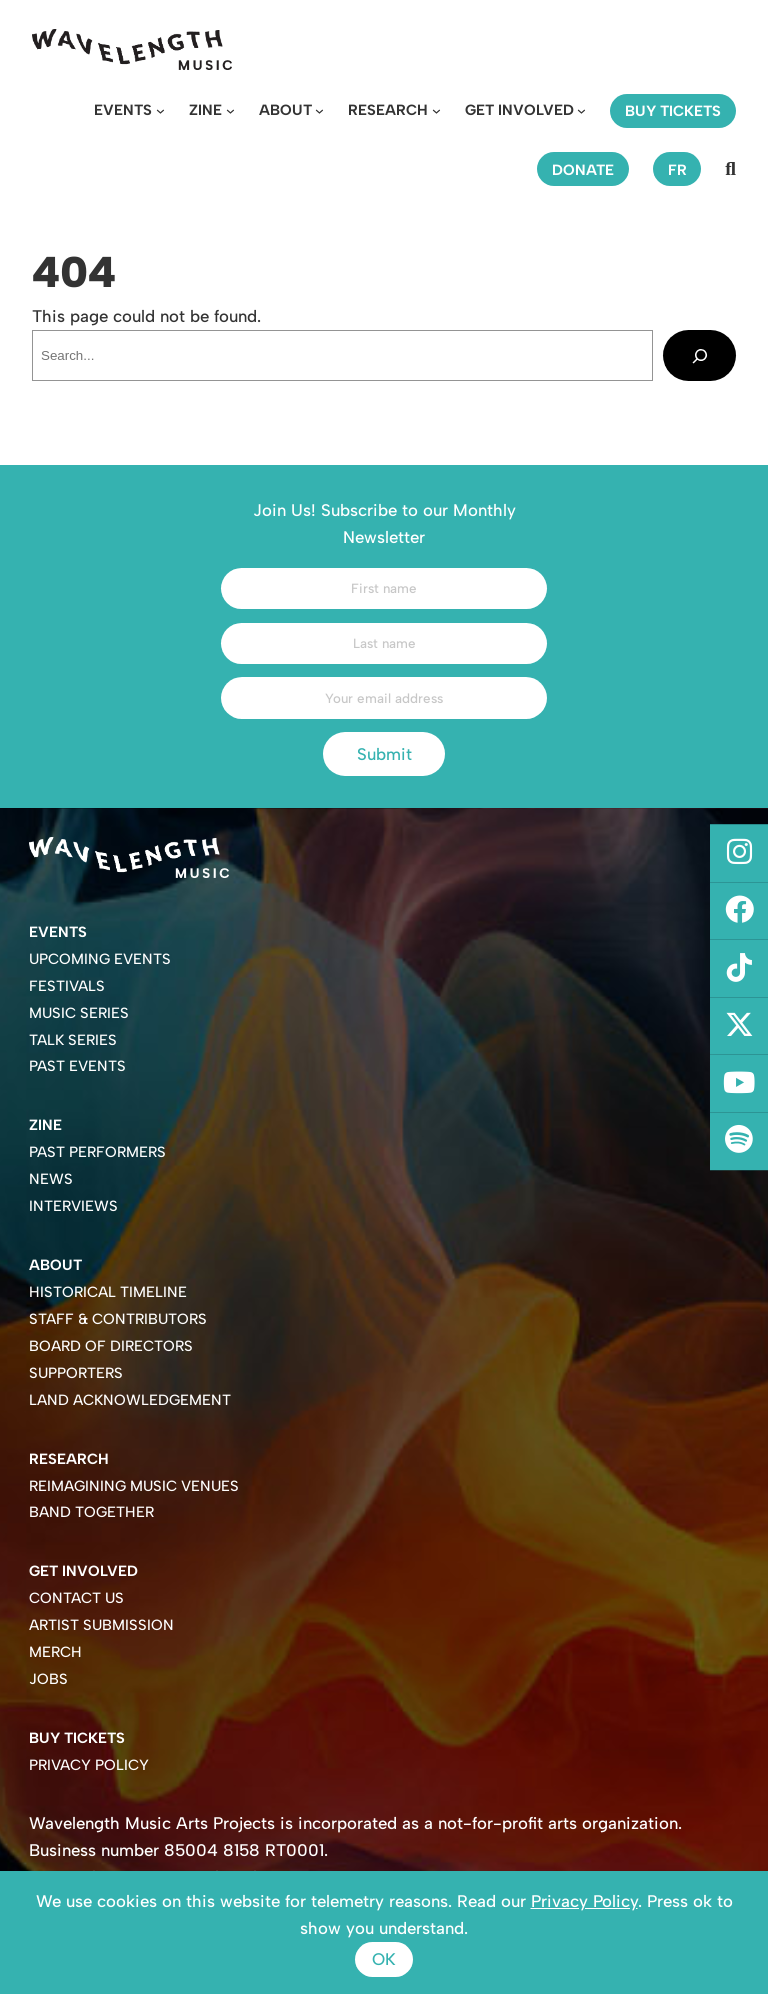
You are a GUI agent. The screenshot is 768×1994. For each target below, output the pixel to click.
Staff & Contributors (118, 1319)
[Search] (699, 355)
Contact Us (76, 1598)
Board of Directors (111, 1346)
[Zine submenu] (230, 110)
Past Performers (97, 1152)
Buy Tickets (77, 1738)
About (285, 110)
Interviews (73, 1206)
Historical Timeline (108, 1292)
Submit (384, 754)
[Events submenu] (160, 110)
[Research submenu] (436, 110)
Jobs (48, 1679)
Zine (205, 110)
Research (388, 110)
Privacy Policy (89, 1765)
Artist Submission (101, 1625)
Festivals (67, 986)
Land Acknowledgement (130, 1400)
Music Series (79, 1013)
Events (123, 110)
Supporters (76, 1373)
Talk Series (73, 1040)
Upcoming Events (100, 959)
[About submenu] (319, 110)
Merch (55, 1652)
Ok (384, 1959)
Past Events (77, 1066)
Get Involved (519, 110)
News (51, 1179)
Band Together (91, 1512)
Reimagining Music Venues (134, 1486)
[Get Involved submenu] (581, 110)
